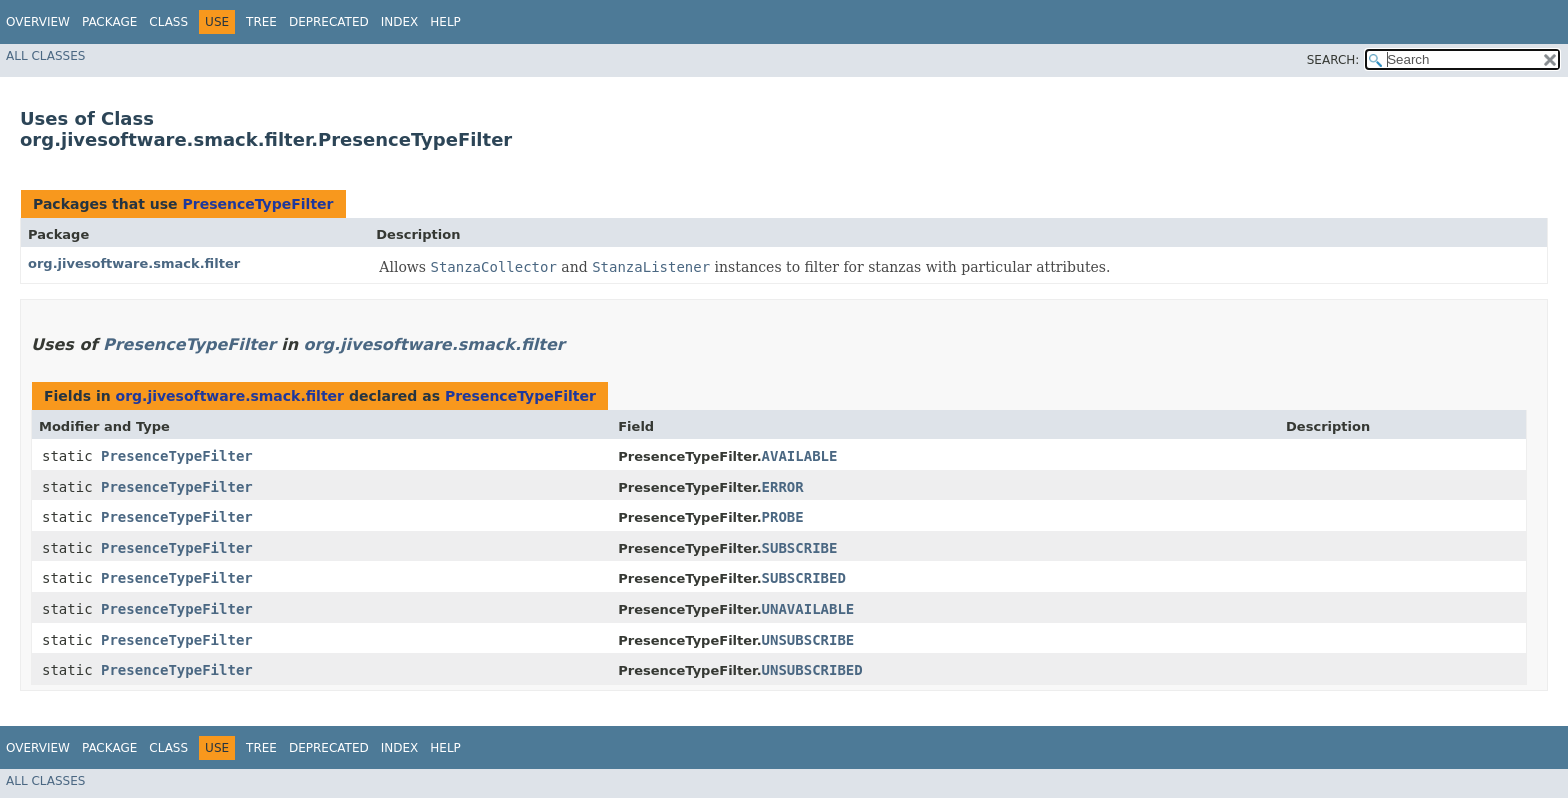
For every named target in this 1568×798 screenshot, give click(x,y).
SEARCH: (1333, 60)
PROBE (783, 517)
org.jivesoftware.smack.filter (134, 263)
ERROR (783, 487)
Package (109, 22)
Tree (261, 22)
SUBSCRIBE (800, 548)
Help (445, 22)
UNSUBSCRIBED (812, 670)
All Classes (45, 56)
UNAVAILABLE (808, 609)
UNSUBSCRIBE (808, 640)
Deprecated (329, 22)
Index (400, 22)
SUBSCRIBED (804, 578)
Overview (38, 22)
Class (168, 22)
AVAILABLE (800, 456)
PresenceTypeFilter (257, 204)
